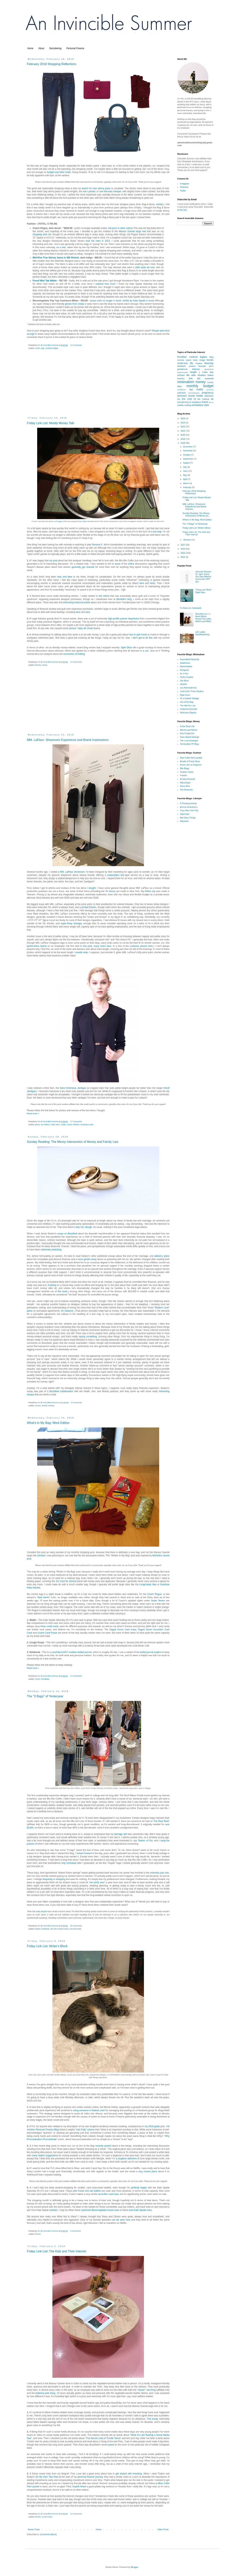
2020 (183, 435)
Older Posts (163, 2529)
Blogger (134, 2567)
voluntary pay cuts (159, 1872)
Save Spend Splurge (189, 737)
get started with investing (129, 2473)
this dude (62, 1291)
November (188, 450)
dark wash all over (144, 267)
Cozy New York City (189, 810)
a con (146, 650)
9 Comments (75, 2231)
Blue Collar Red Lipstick (191, 758)
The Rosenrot (186, 790)
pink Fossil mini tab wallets (87, 2191)
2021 (183, 431)
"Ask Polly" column (85, 2129)
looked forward (84, 1853)
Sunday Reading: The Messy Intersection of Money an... (196, 514)
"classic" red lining (146, 2390)
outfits (63, 1124)
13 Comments (76, 345)
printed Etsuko (88, 907)
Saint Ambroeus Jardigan (73, 1088)
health (193, 372)
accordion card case (108, 2194)
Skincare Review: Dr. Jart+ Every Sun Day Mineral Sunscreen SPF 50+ (203, 576)
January (187, 539)
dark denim (43, 1597)
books (210, 359)
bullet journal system (150, 1652)
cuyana (198, 363)
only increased (68, 1863)
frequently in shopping (54, 1879)
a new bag (156, 531)
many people (41, 1911)
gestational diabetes (188, 369)
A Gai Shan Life (187, 726)
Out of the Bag (186, 702)
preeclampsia (193, 393)
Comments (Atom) (48, 2534)
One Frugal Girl (187, 733)
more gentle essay (87, 1259)
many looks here (102, 946)
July (185, 467)
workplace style (86, 1124)
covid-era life (185, 363)
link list (38, 665)
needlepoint (181, 390)
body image (199, 360)
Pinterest (184, 187)
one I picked (89, 191)
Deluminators (186, 666)
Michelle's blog (124, 599)
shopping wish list (42, 234)
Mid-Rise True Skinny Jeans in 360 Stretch (56, 257)
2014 (183, 557)
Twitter (183, 191)
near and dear (64, 576)
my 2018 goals (152, 2126)
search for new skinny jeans (96, 188)
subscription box (115, 875)
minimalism (185, 382)
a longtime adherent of (127, 2158)
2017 (183, 545)
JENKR (183, 684)
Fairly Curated (186, 677)
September (188, 459)
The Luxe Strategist (189, 740)
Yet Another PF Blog (189, 744)
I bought (91, 888)
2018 (183, 443)
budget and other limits (59, 172)
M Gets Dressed (187, 779)
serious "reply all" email (81, 628)
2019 (183, 439)
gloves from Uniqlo (74, 304)
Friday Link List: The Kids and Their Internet (56, 2251)
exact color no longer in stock (106, 300)
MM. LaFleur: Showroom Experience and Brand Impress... (194, 506)
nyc (191, 389)
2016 (183, 549)
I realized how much (105, 284)
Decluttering (55, 48)
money (44, 665)
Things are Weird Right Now (203, 591)
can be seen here (121, 2219)
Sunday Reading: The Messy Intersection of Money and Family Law (72, 1141)
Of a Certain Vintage (189, 698)
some (117, 563)
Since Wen (185, 786)
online (131, 563)
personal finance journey (90, 2477)
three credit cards (49, 1626)
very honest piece (147, 2171)
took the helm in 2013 (98, 241)
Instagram (184, 183)
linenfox (181, 378)
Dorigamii (184, 670)
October (187, 455)
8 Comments (76, 1402)
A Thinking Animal (188, 803)
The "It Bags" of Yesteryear (45, 1696)
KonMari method (187, 356)
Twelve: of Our (145, 1840)
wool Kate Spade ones (140, 2210)
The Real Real (161, 1821)
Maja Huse (185, 695)
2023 (183, 422)
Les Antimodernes (188, 688)
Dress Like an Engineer (191, 765)
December (188, 446)
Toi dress (110, 891)
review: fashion (73, 1124)
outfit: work (55, 1124)
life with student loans (59, 1929)
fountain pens (206, 366)
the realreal (203, 399)
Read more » (33, 1113)
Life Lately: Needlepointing (202, 633)
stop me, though (83, 1227)
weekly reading (48, 1405)
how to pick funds (138, 634)
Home (30, 48)
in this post (86, 946)
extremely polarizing (51, 1249)
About (41, 48)
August (186, 463)
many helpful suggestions (45, 2155)
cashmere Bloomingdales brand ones (100, 2210)
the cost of (189, 398)
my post (53, 560)
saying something (88, 1336)
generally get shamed (83, 567)
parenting (210, 390)
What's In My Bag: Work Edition (48, 1422)
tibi (212, 399)
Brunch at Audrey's (188, 807)
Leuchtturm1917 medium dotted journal (71, 1652)
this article (104, 596)
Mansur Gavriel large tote (132, 231)
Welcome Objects (188, 712)
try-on (211, 402)
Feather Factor (187, 772)
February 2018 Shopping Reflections (51, 64)
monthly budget (51, 348)
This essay (152, 2418)
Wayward (184, 821)
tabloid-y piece (161, 1256)
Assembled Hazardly (189, 659)
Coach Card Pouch (47, 1632)
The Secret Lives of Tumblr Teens (103, 2438)
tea (178, 399)
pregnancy (208, 392)
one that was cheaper (110, 191)
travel (205, 402)
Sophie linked (79, 2486)
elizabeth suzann (186, 366)
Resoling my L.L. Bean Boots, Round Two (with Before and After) (203, 618)
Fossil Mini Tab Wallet (45, 280)
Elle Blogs (184, 768)
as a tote (61, 247)
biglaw (37, 1929)
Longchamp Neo (148, 1584)
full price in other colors (120, 228)
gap (42, 348)
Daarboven (185, 663)
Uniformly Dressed (188, 709)
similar (159, 204)
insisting (52, 1285)
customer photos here (141, 946)
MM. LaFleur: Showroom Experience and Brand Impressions (68, 740)
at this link (182, 210)
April (185, 479)
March (186, 483)
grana (37, 1124)
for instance (67, 1311)
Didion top (150, 891)
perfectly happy (139, 2187)
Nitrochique (185, 782)
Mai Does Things (188, 817)
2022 (183, 426)
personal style (75, 1929)
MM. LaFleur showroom (72, 872)
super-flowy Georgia (71, 923)
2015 (183, 553)
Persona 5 (97, 544)
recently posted (103, 2145)
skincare (182, 395)
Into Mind (184, 680)
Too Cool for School (66, 1581)
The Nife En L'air (188, 705)
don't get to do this (142, 637)
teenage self (120, 1834)
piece (111, 2444)
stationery (209, 396)
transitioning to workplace (189, 402)
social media (47, 2517)
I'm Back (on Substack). (191, 608)
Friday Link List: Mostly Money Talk (50, 423)
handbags (45, 1679)
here (141, 583)
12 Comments (76, 662)
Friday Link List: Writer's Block (47, 1946)
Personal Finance (75, 48)
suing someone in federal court (89, 2110)
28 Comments (76, 1926)
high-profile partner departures (123, 618)
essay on (67, 1233)
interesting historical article (76, 602)
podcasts (181, 393)
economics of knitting (74, 654)
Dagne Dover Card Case (122, 1629)
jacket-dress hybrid (37, 946)
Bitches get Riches (188, 730)
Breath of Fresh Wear (190, 761)
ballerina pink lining (45, 2393)
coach (37, 348)
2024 (183, 418)
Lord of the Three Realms (192, 691)
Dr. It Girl (184, 673)
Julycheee (184, 814)
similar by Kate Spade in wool (138, 300)
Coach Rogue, (154, 1594)
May (185, 475)
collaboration (61, 1391)
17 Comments (76, 1121)
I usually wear (81, 952)
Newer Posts (34, 2529)
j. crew (203, 372)
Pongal (59, 521)
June (185, 471)
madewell (209, 378)
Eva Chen (83, 521)
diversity (209, 363)
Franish (183, 775)
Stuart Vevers (158, 1600)
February (187, 487)
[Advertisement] (98, 386)
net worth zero (97, 1882)
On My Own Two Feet (46, 2477)
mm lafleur (45, 1124)
